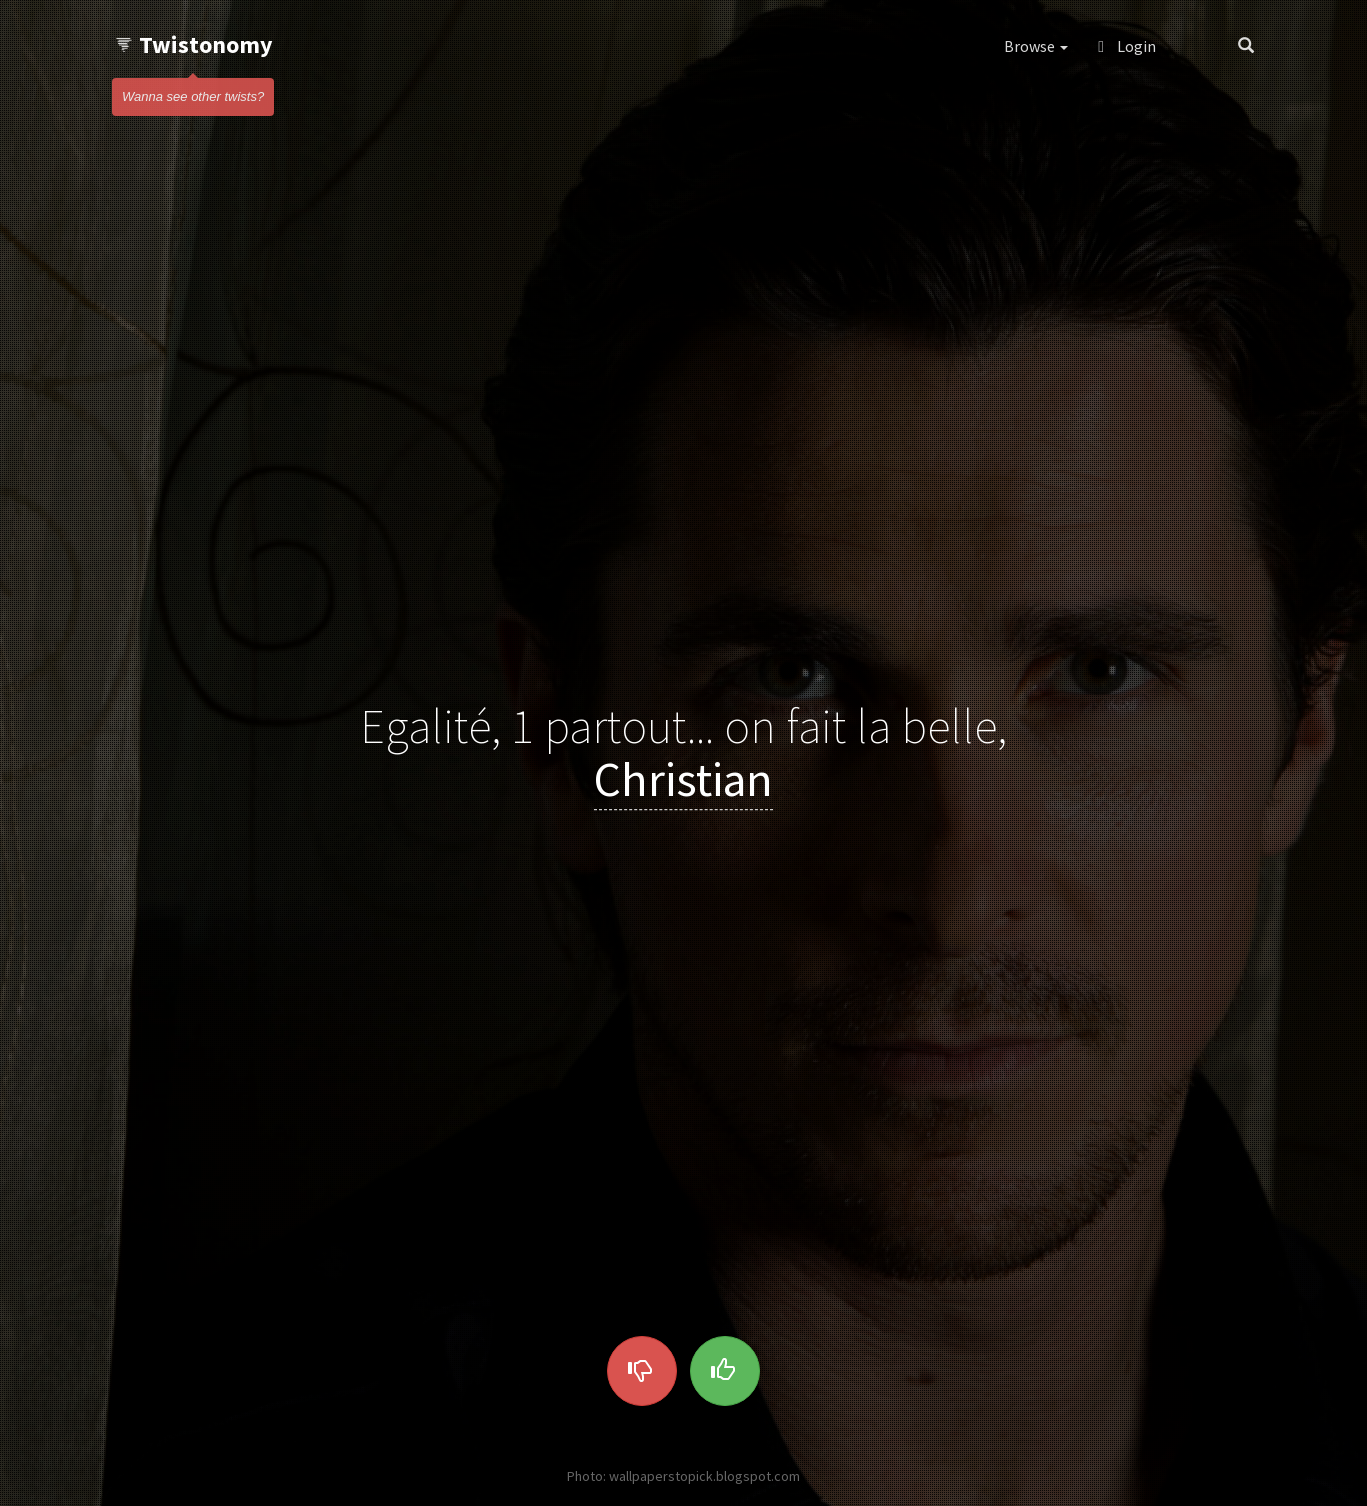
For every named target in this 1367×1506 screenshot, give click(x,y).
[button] (1196, 46)
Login (1127, 46)
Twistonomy (193, 44)
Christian (683, 779)
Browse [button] (1036, 46)
